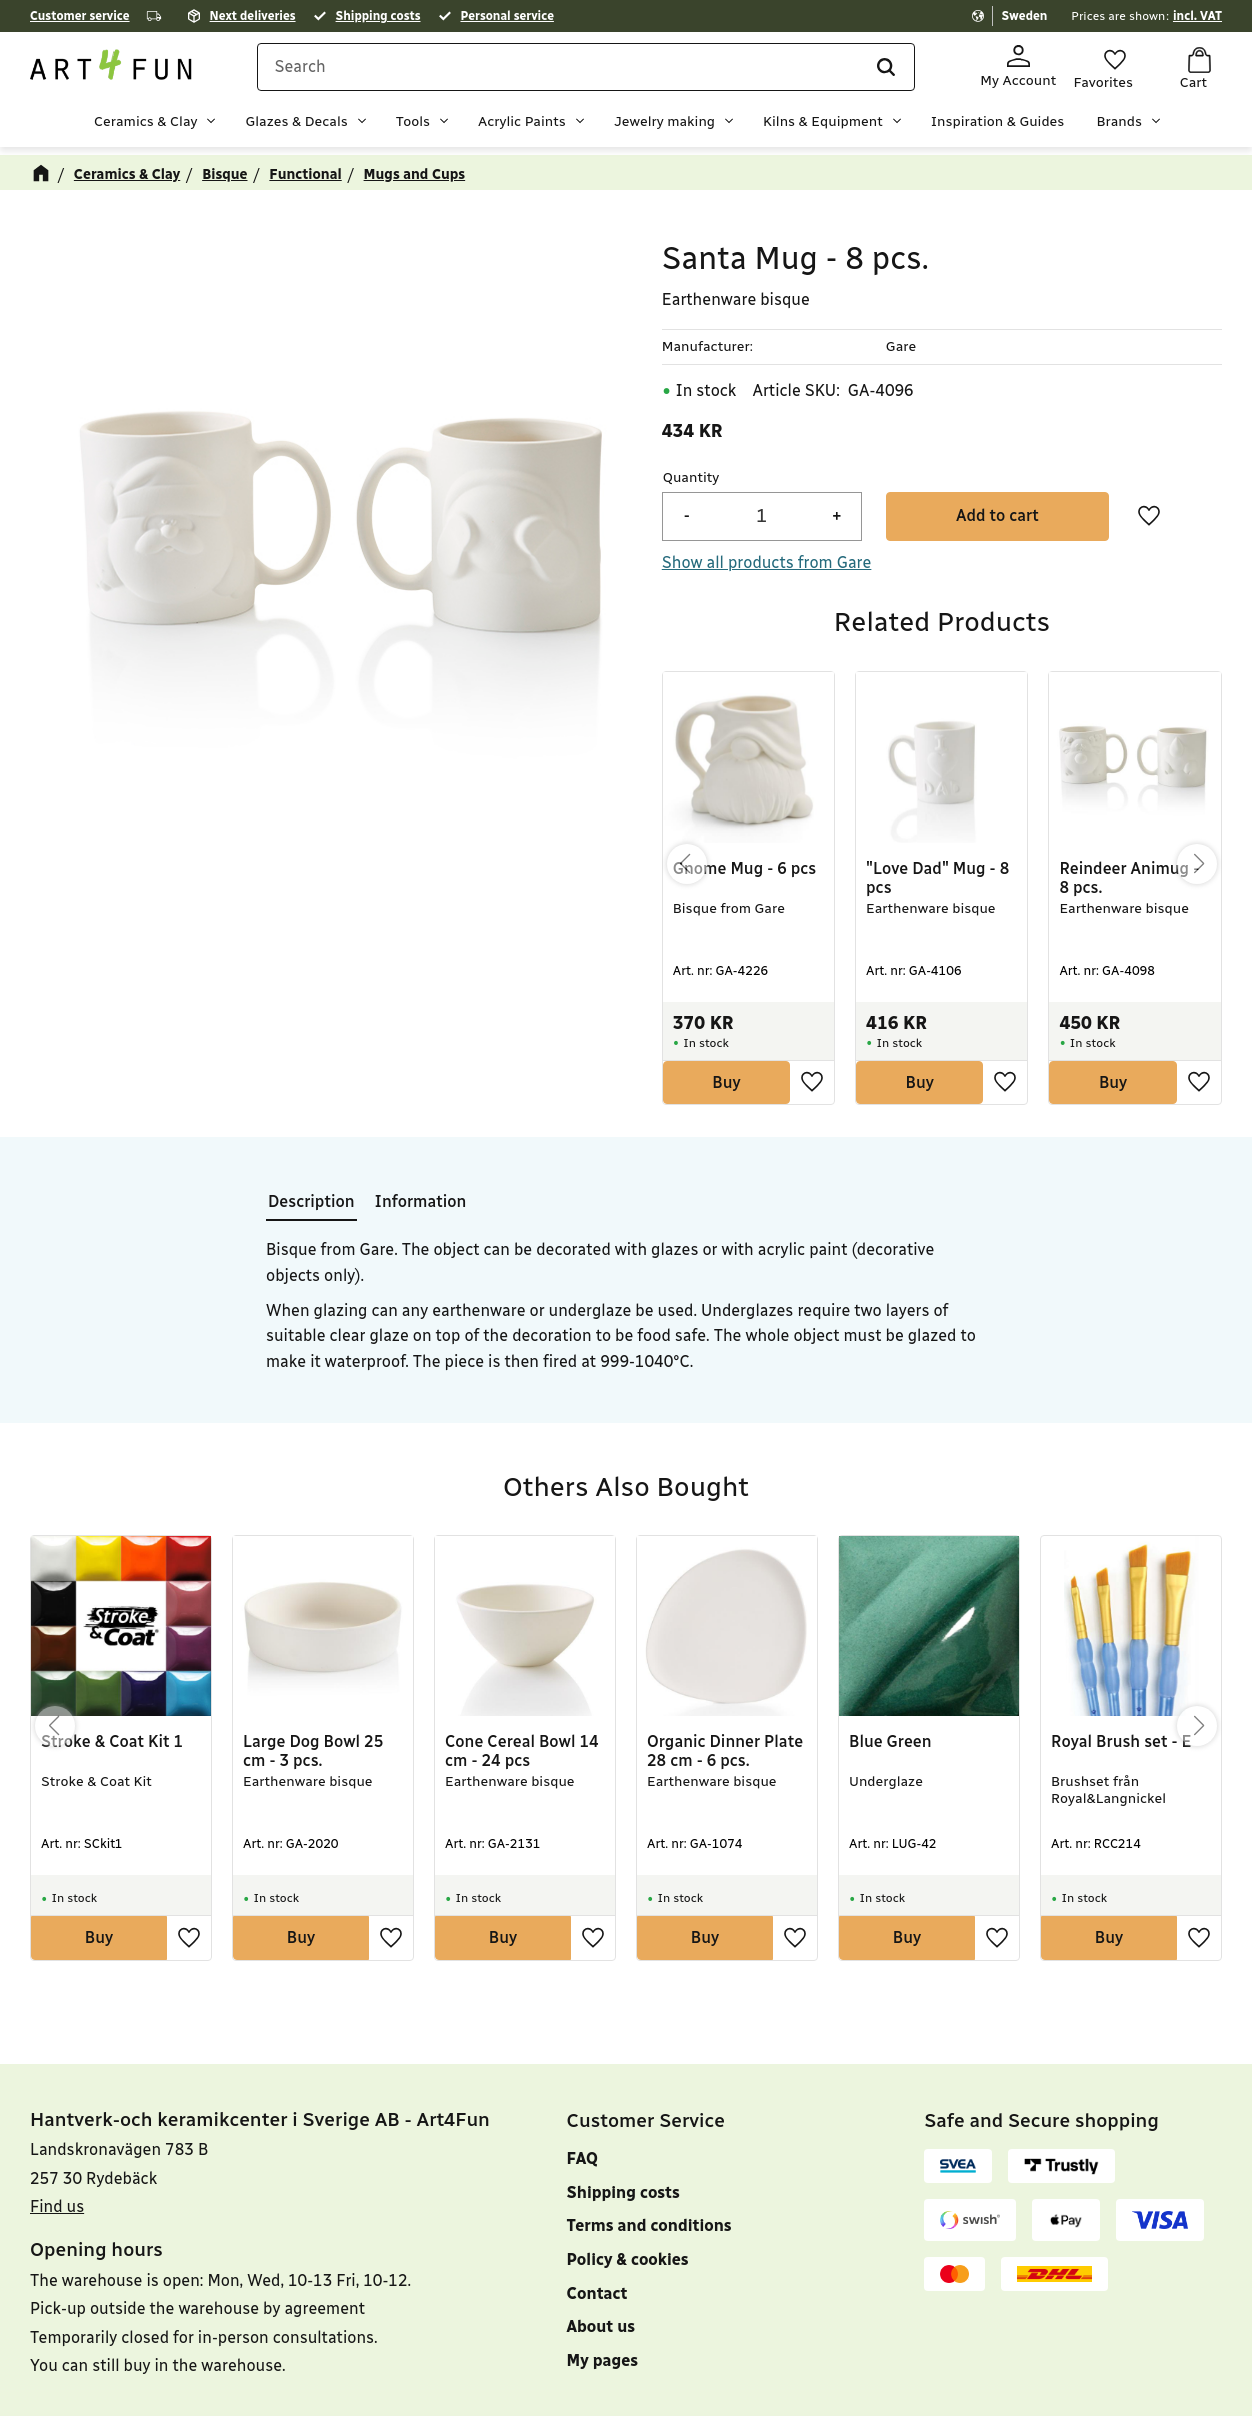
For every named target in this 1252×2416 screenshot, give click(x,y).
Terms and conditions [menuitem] (649, 2248)
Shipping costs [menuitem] (623, 2215)
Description (311, 1194)
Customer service (80, 16)
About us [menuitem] (601, 2349)
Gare (901, 339)
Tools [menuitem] (413, 125)
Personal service (507, 16)
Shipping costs (378, 16)
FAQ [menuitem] (582, 2181)
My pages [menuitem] (602, 2383)
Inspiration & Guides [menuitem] (998, 125)
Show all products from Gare (767, 555)
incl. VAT (1197, 16)
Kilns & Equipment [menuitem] (823, 125)
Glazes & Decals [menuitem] (296, 125)
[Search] (857, 72)
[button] (1103, 68)
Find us (57, 2229)
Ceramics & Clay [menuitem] (145, 125)
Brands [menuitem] (1119, 125)
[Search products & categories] (598, 72)
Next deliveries (253, 16)
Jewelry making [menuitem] (664, 125)
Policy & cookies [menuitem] (628, 2282)
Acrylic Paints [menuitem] (522, 125)
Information (421, 1194)
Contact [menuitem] (597, 2316)
